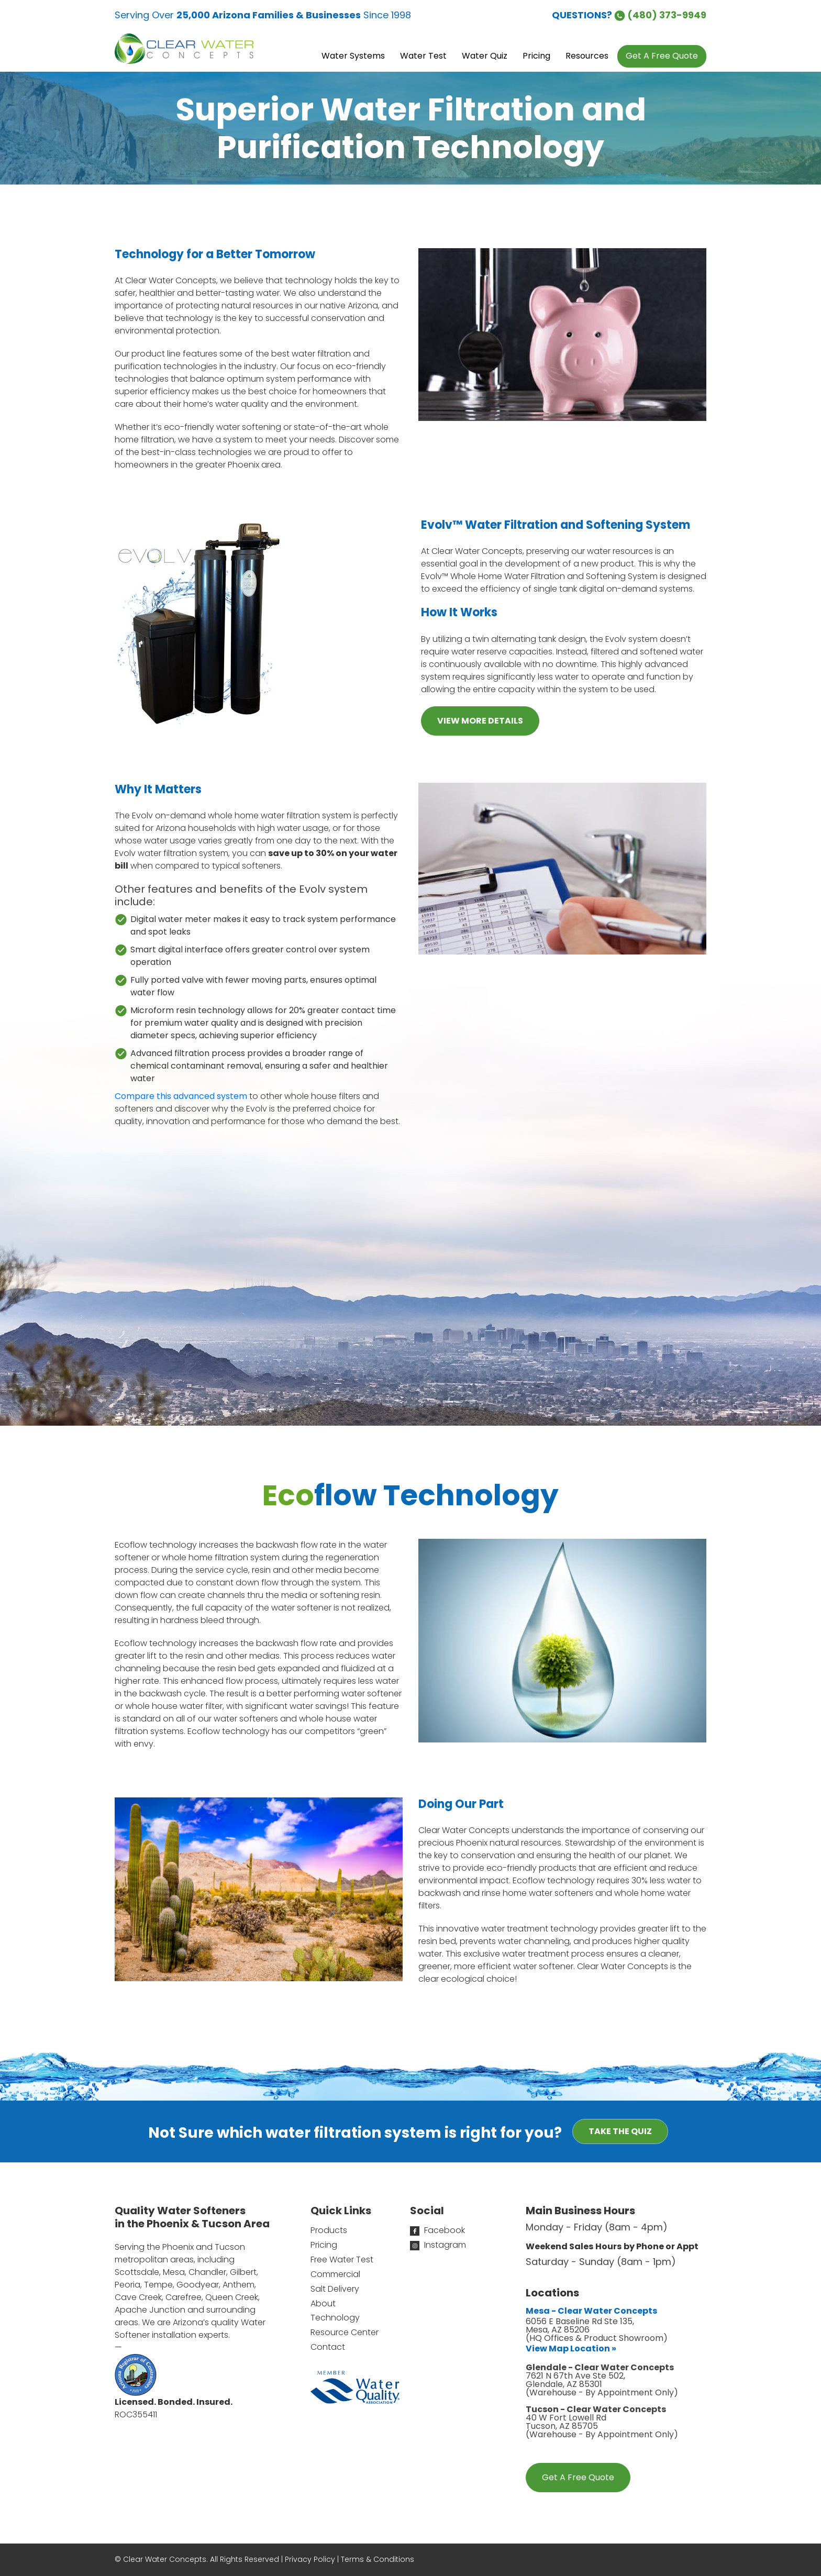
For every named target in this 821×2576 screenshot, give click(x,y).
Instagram (438, 2245)
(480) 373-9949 (660, 14)
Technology (335, 2318)
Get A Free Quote (578, 2477)
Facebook (437, 2230)
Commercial (335, 2274)
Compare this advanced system (181, 1096)
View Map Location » (571, 2348)
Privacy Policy (310, 2559)
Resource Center (344, 2332)
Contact (327, 2347)
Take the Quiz (620, 2131)
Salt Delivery (334, 2289)
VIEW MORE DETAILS (480, 721)
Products (328, 2230)
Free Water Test (341, 2259)
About (323, 2303)
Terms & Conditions (377, 2559)
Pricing (323, 2245)
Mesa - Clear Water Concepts (591, 2311)
